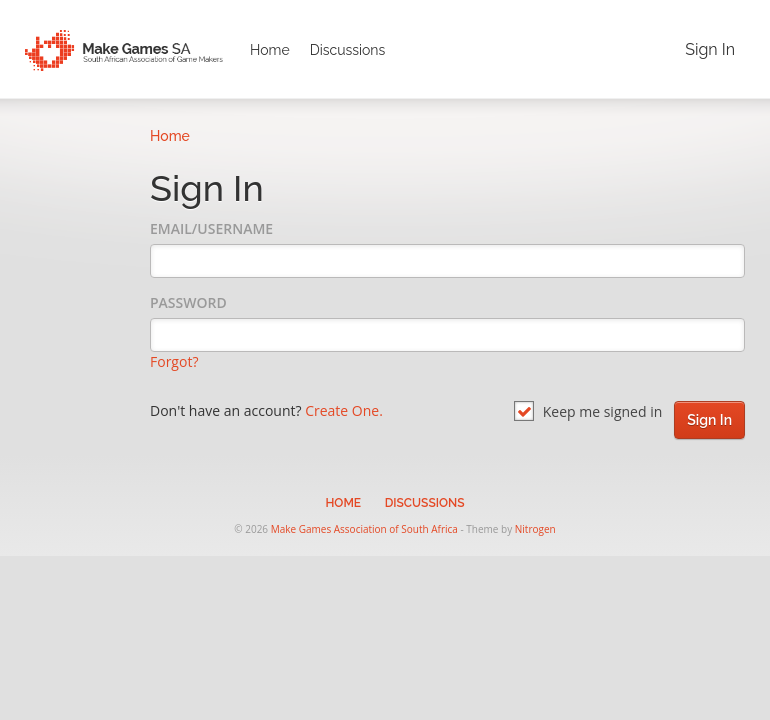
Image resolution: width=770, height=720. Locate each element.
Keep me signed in (588, 411)
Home (270, 50)
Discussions (348, 50)
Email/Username (211, 228)
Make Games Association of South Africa (364, 529)
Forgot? (174, 361)
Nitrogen (535, 529)
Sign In (710, 49)
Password (188, 302)
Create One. (344, 410)
